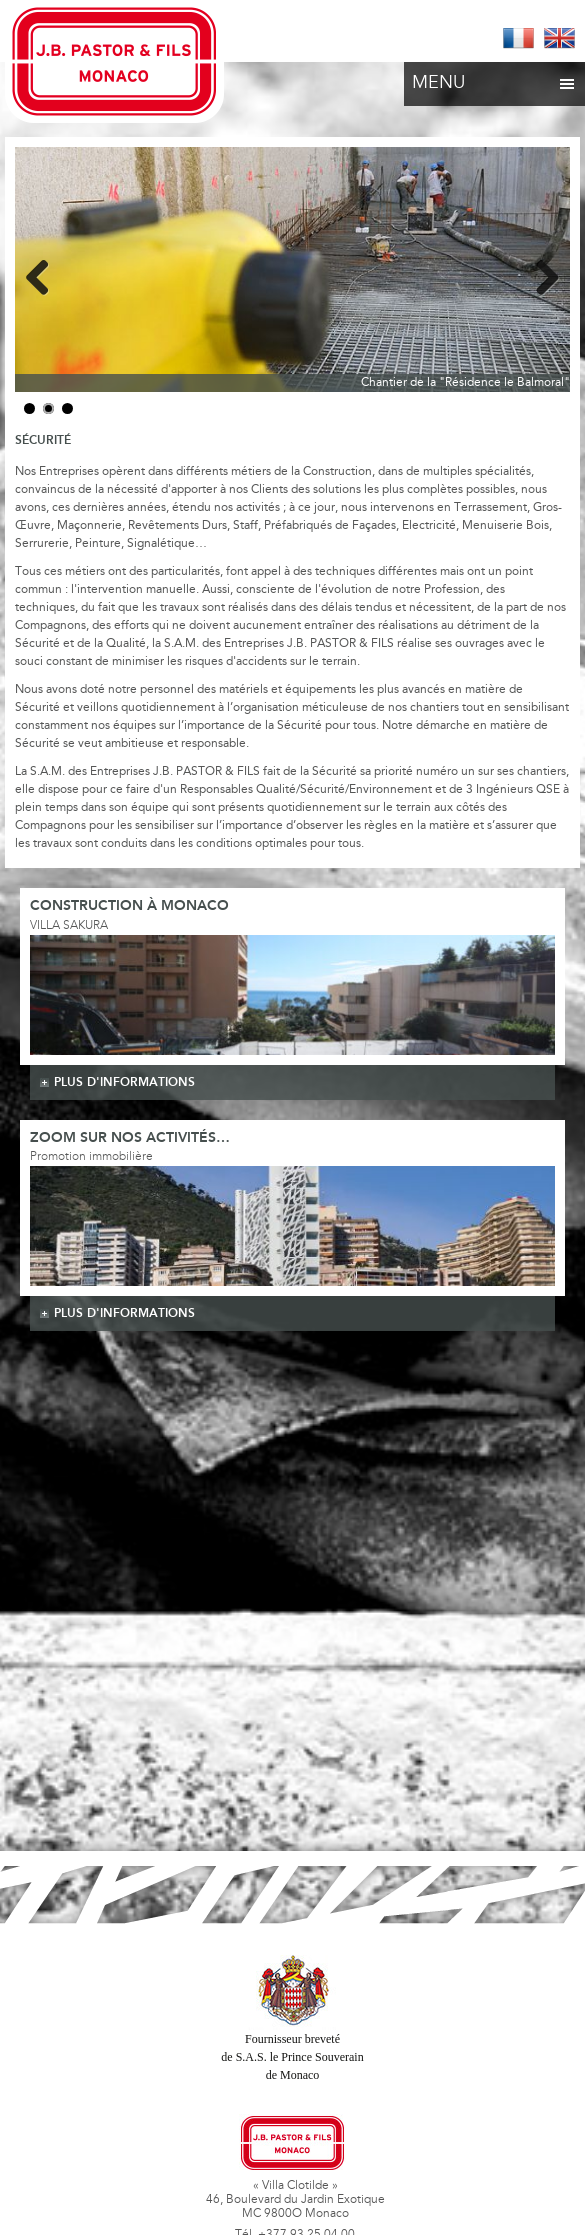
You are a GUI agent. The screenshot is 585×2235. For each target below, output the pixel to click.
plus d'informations (124, 1082)
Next (540, 274)
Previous (45, 274)
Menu (494, 78)
